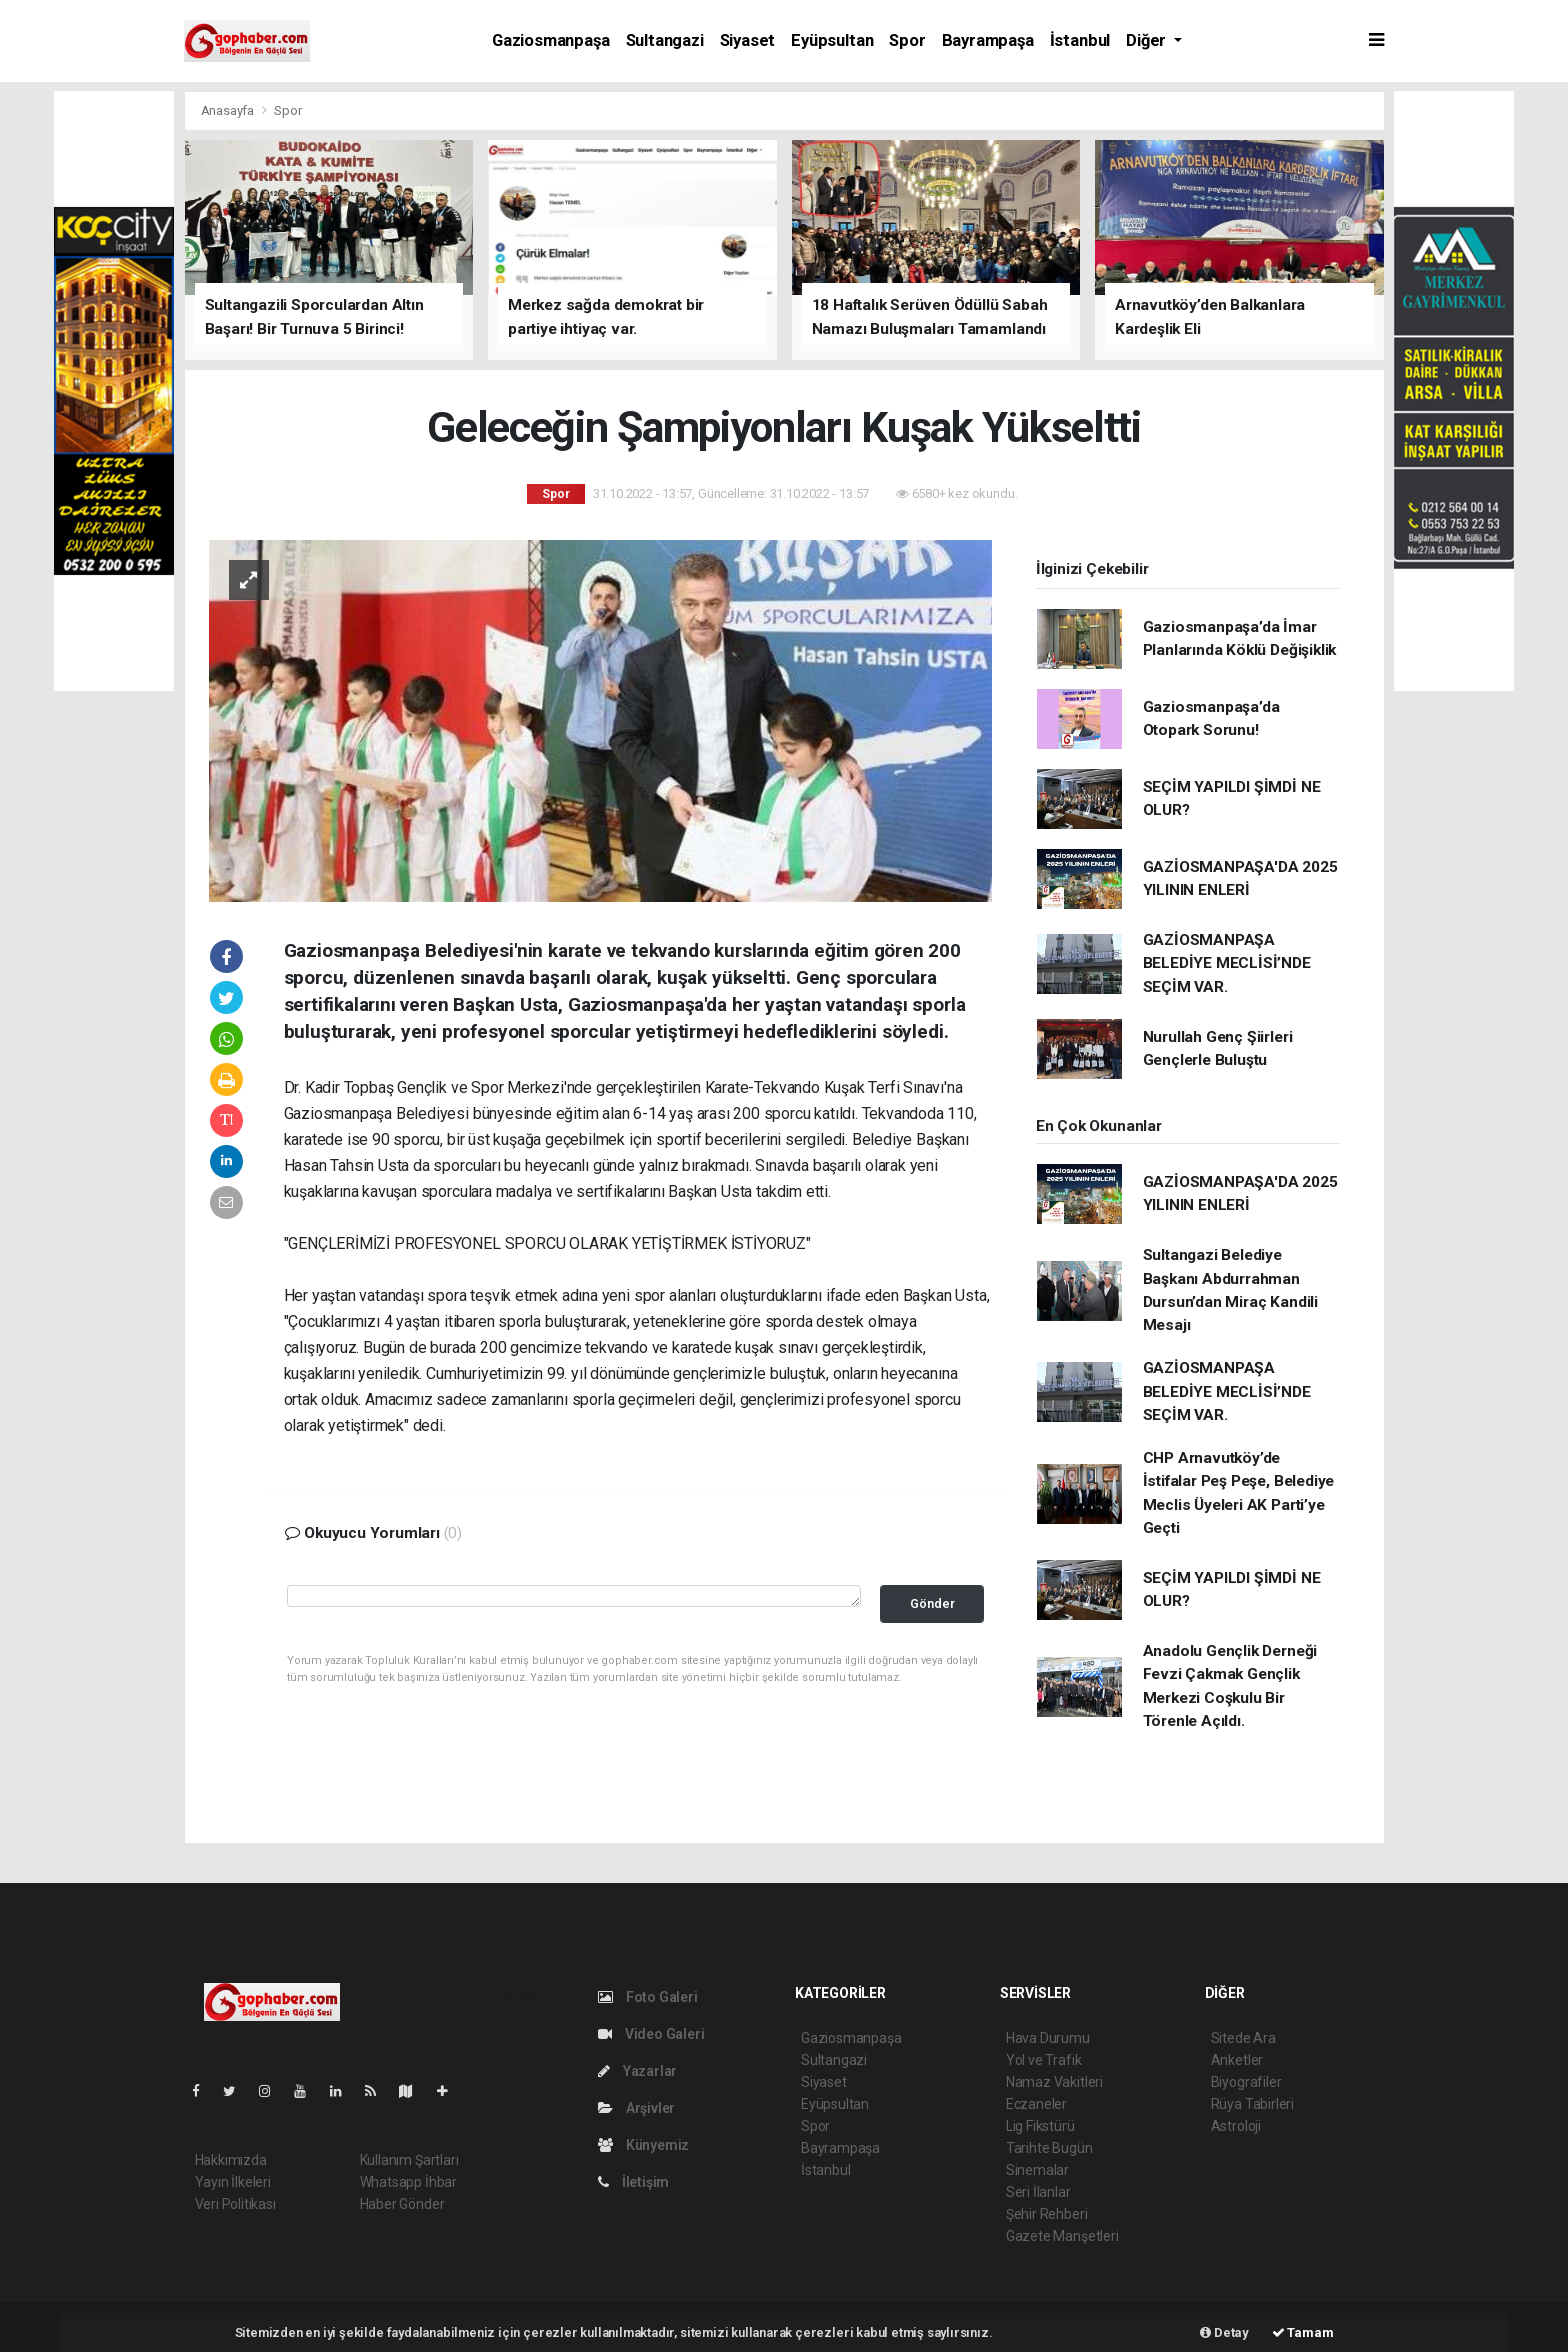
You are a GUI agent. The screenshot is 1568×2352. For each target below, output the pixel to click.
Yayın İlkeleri (233, 2182)
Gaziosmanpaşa (551, 40)
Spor (907, 40)
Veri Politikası (235, 2204)
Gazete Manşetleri (1062, 2236)
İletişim (633, 2182)
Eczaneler (1036, 2104)
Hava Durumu (1048, 2038)
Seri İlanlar (1038, 2192)
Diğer (1148, 40)
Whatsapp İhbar (408, 2182)
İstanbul (1080, 40)
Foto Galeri (648, 1997)
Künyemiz (643, 2145)
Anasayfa (229, 110)
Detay (1224, 2332)
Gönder (932, 1603)
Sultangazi (665, 40)
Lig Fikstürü (1040, 2126)
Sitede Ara (1243, 2038)
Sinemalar (1037, 2170)
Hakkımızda (231, 2160)
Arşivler (636, 2108)
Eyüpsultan (832, 40)
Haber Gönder (402, 2204)
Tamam (1303, 2332)
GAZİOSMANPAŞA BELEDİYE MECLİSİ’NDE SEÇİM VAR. (1227, 963)
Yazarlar (637, 2071)
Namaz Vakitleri (1054, 2082)
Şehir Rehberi (1047, 2214)
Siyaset (748, 40)
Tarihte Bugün (1049, 2148)
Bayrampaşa (988, 40)
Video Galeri (651, 2034)
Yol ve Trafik (1044, 2060)
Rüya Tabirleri (1252, 2104)
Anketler (1237, 2060)
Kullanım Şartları (409, 2160)
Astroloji (1236, 2126)
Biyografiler (1246, 2082)
